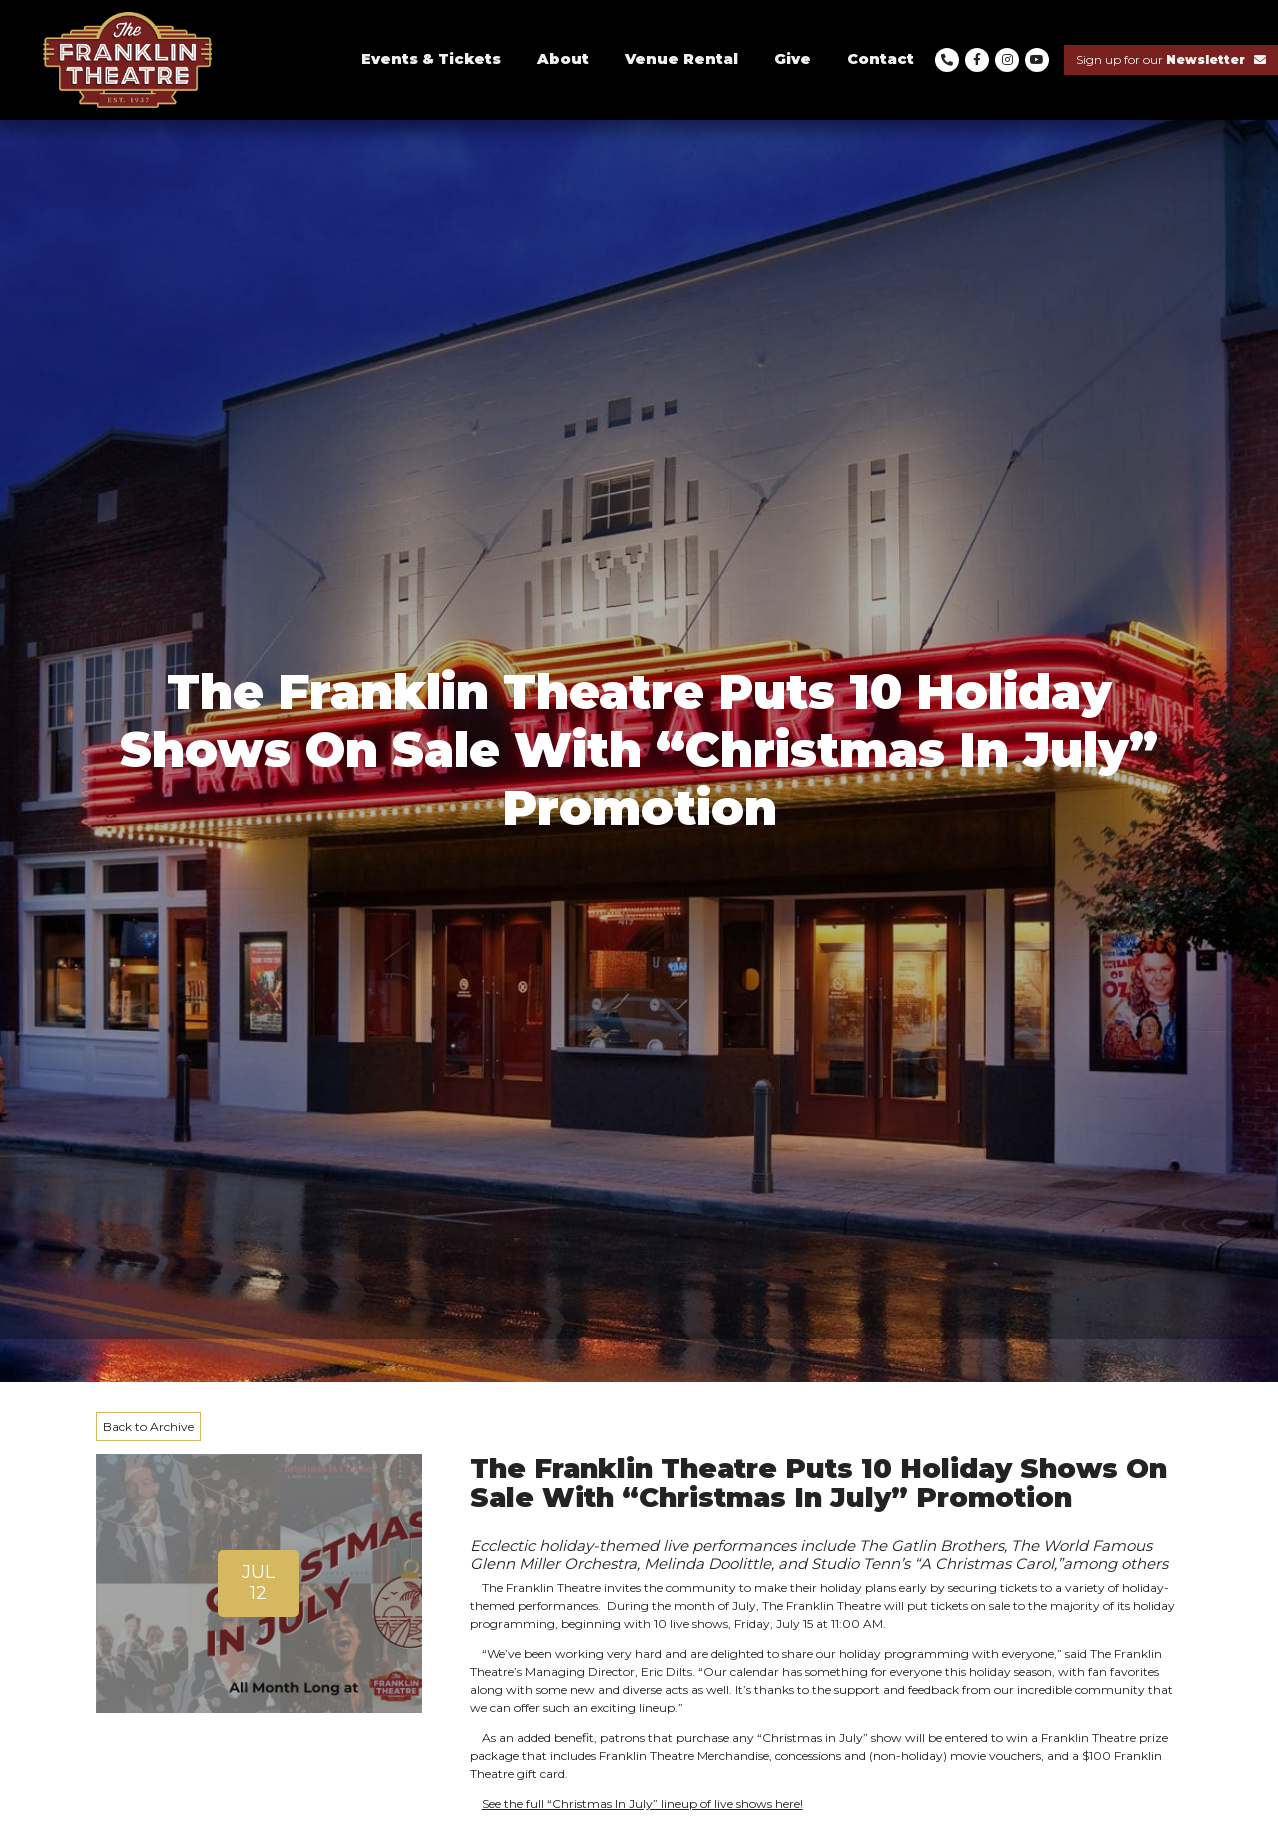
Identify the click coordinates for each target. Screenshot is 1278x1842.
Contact (880, 59)
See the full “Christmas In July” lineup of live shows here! (642, 1803)
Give (792, 59)
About (563, 59)
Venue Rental (681, 59)
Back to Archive (148, 1426)
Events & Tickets (431, 59)
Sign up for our (1171, 59)
